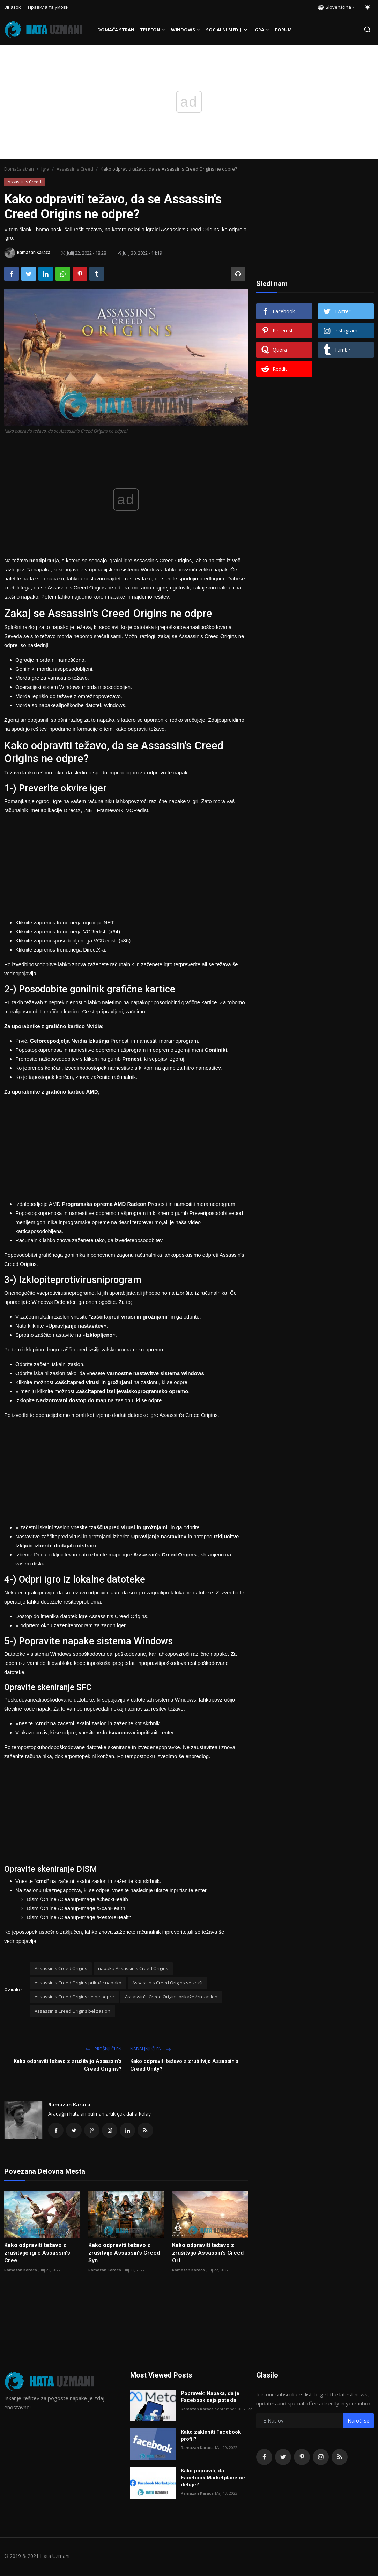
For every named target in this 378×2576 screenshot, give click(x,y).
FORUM (283, 30)
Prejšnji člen (103, 2049)
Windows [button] (185, 29)
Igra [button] (261, 29)
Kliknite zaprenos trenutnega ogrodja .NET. (65, 922)
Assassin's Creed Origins (61, 1968)
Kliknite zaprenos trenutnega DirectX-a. (60, 950)
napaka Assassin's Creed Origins (133, 1968)
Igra (45, 169)
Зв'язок (12, 7)
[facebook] (264, 2458)
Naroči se (358, 2422)
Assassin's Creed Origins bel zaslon (72, 2011)
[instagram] (321, 2458)
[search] (367, 29)
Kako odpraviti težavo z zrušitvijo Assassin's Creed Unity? (184, 2065)
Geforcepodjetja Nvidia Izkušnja (70, 1041)
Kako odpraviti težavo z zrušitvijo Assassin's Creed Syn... (124, 2254)
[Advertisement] (126, 864)
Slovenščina (334, 7)
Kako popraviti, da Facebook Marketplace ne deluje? (213, 2479)
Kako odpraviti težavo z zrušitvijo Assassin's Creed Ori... (208, 2254)
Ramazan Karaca (69, 2104)
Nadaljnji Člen (150, 2049)
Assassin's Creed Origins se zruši (167, 1983)
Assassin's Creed (75, 169)
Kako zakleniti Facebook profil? (211, 2436)
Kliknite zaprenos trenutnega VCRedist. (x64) (67, 931)
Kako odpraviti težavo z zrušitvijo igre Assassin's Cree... (37, 2254)
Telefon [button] (152, 29)
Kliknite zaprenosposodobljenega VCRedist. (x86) (73, 941)
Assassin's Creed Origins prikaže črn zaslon (171, 1996)
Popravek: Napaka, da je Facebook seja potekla (210, 2398)
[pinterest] (302, 2458)
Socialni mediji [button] (227, 29)
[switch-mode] (367, 7)
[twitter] (283, 2458)
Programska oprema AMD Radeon (105, 1204)
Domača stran (115, 30)
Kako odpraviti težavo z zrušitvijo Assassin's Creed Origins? (67, 2065)
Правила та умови (48, 7)
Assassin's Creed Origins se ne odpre (74, 1996)
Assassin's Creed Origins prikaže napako (78, 1983)
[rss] (340, 2458)
